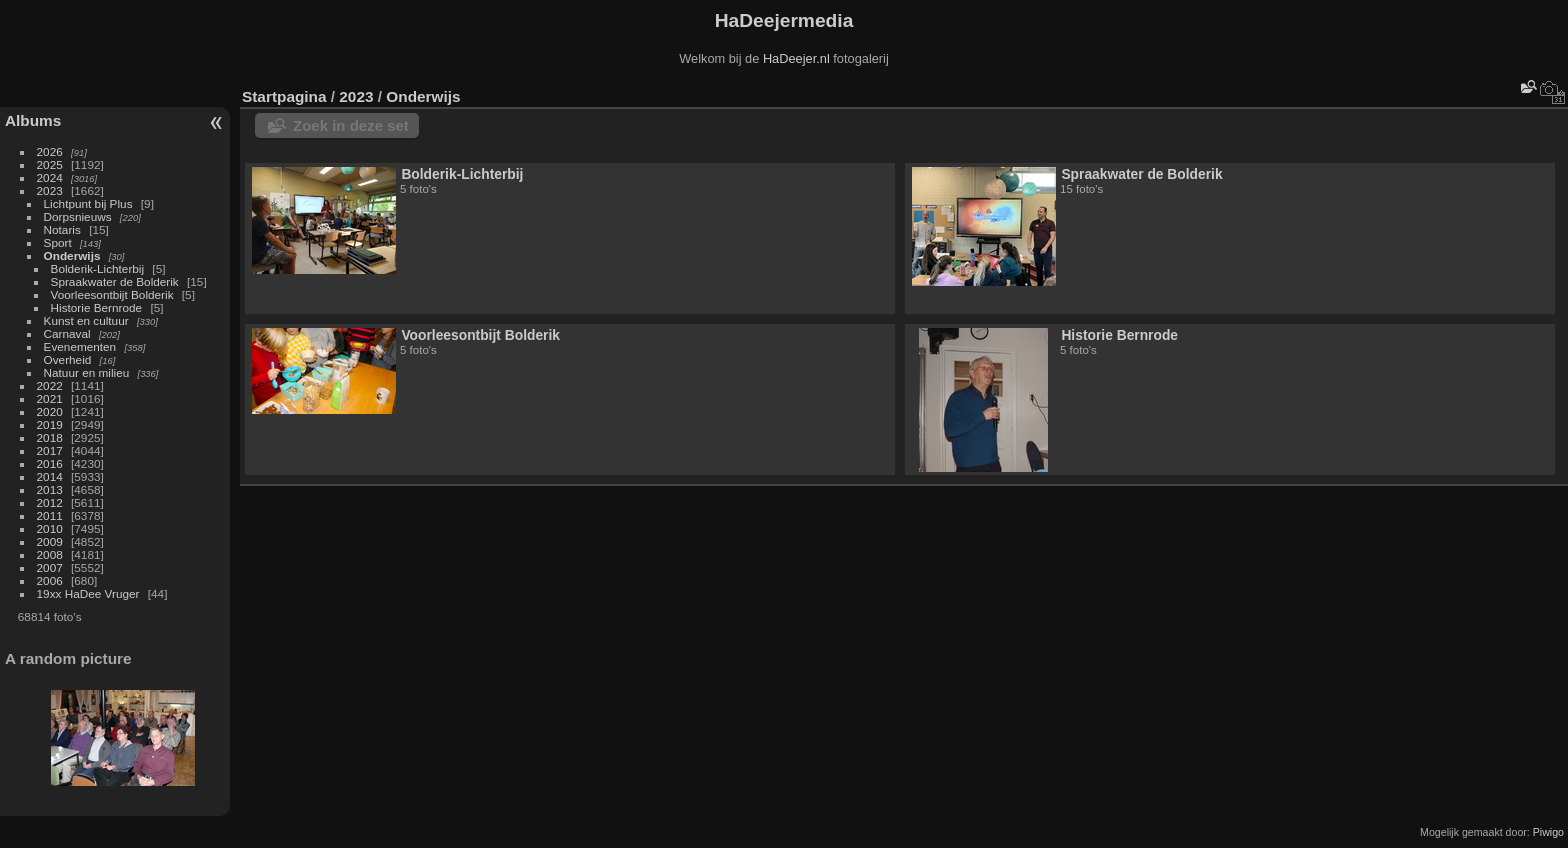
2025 (50, 164)
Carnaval (67, 333)
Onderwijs (72, 255)
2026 (50, 151)
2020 (50, 411)
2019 (50, 424)
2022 (50, 385)
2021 (50, 398)
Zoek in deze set (351, 125)
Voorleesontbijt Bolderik (112, 294)
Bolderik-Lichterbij (98, 268)
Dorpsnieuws (78, 216)
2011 (50, 515)
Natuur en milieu (87, 372)
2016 (50, 463)
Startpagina (284, 96)
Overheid (68, 359)
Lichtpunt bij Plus (88, 203)
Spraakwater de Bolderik (115, 281)
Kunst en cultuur (86, 320)
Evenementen (80, 346)
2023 (50, 190)
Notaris (62, 229)
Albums (33, 120)
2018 (50, 437)
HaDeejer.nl (796, 58)
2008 (50, 554)
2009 (50, 541)
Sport (58, 242)
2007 (50, 567)
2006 (50, 580)
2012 (50, 502)
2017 (50, 450)
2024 (50, 177)
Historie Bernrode (97, 307)
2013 (50, 489)
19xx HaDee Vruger (88, 593)
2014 (50, 476)
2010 (50, 528)
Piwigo (1548, 832)
